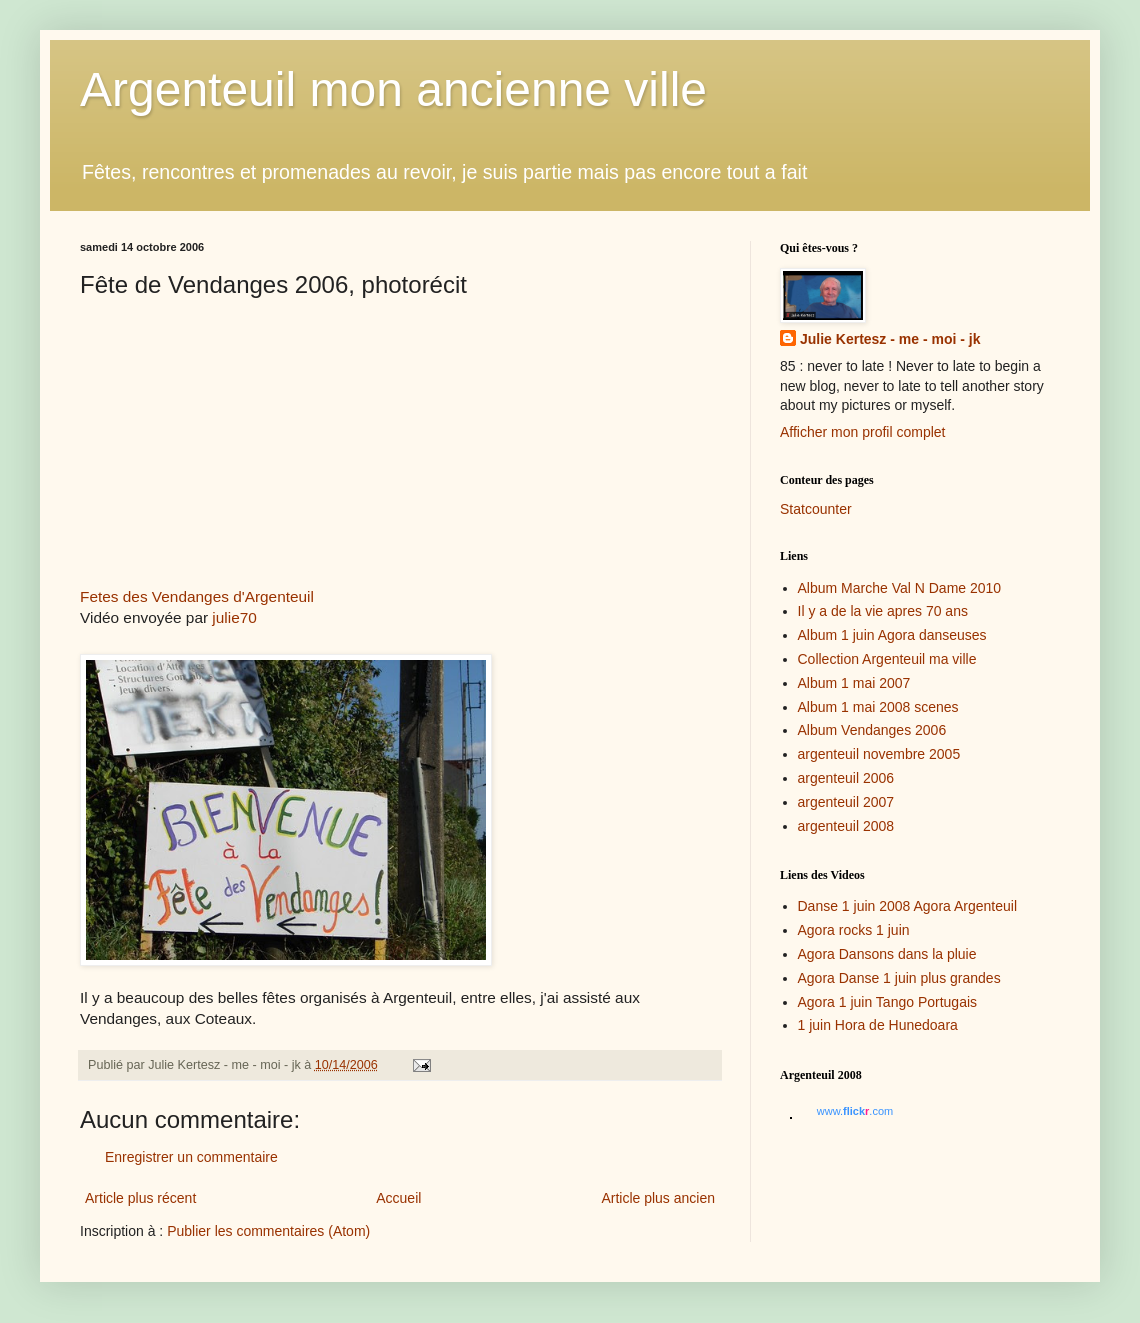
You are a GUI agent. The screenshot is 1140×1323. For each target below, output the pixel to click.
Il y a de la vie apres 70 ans (883, 611)
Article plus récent (140, 1198)
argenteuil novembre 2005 (879, 754)
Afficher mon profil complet (862, 432)
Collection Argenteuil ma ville (887, 659)
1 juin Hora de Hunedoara (878, 1025)
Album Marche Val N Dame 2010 (900, 588)
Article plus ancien (658, 1198)
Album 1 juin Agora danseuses (892, 635)
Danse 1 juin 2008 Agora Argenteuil (908, 906)
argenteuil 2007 (846, 802)
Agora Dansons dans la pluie (887, 954)
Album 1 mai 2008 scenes (878, 707)
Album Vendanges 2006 (872, 730)
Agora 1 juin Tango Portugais (888, 1002)
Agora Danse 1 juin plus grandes (899, 978)
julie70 (234, 617)
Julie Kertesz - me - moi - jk (890, 339)
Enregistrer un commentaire (191, 1157)
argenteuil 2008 (846, 826)
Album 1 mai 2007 (854, 683)
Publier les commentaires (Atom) (268, 1231)
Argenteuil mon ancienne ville (393, 89)
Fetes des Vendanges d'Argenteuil (197, 596)
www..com (855, 1111)
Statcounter (816, 509)
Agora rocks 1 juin (854, 930)
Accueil (398, 1198)
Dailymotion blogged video (240, 452)
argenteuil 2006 (846, 778)
